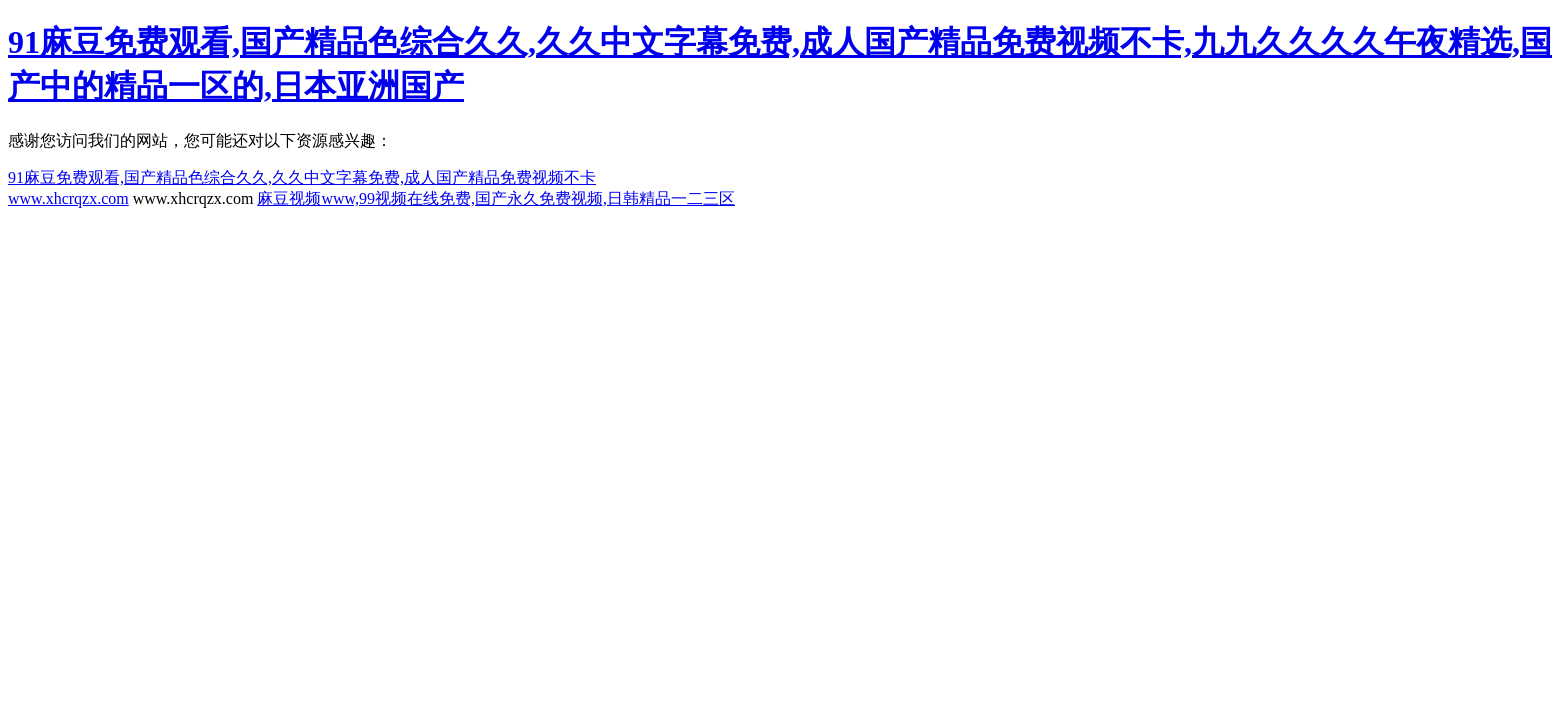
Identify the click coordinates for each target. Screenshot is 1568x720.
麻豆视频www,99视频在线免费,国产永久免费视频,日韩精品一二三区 (496, 198)
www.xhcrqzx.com (68, 198)
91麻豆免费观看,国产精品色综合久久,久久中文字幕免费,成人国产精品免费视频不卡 (302, 177)
